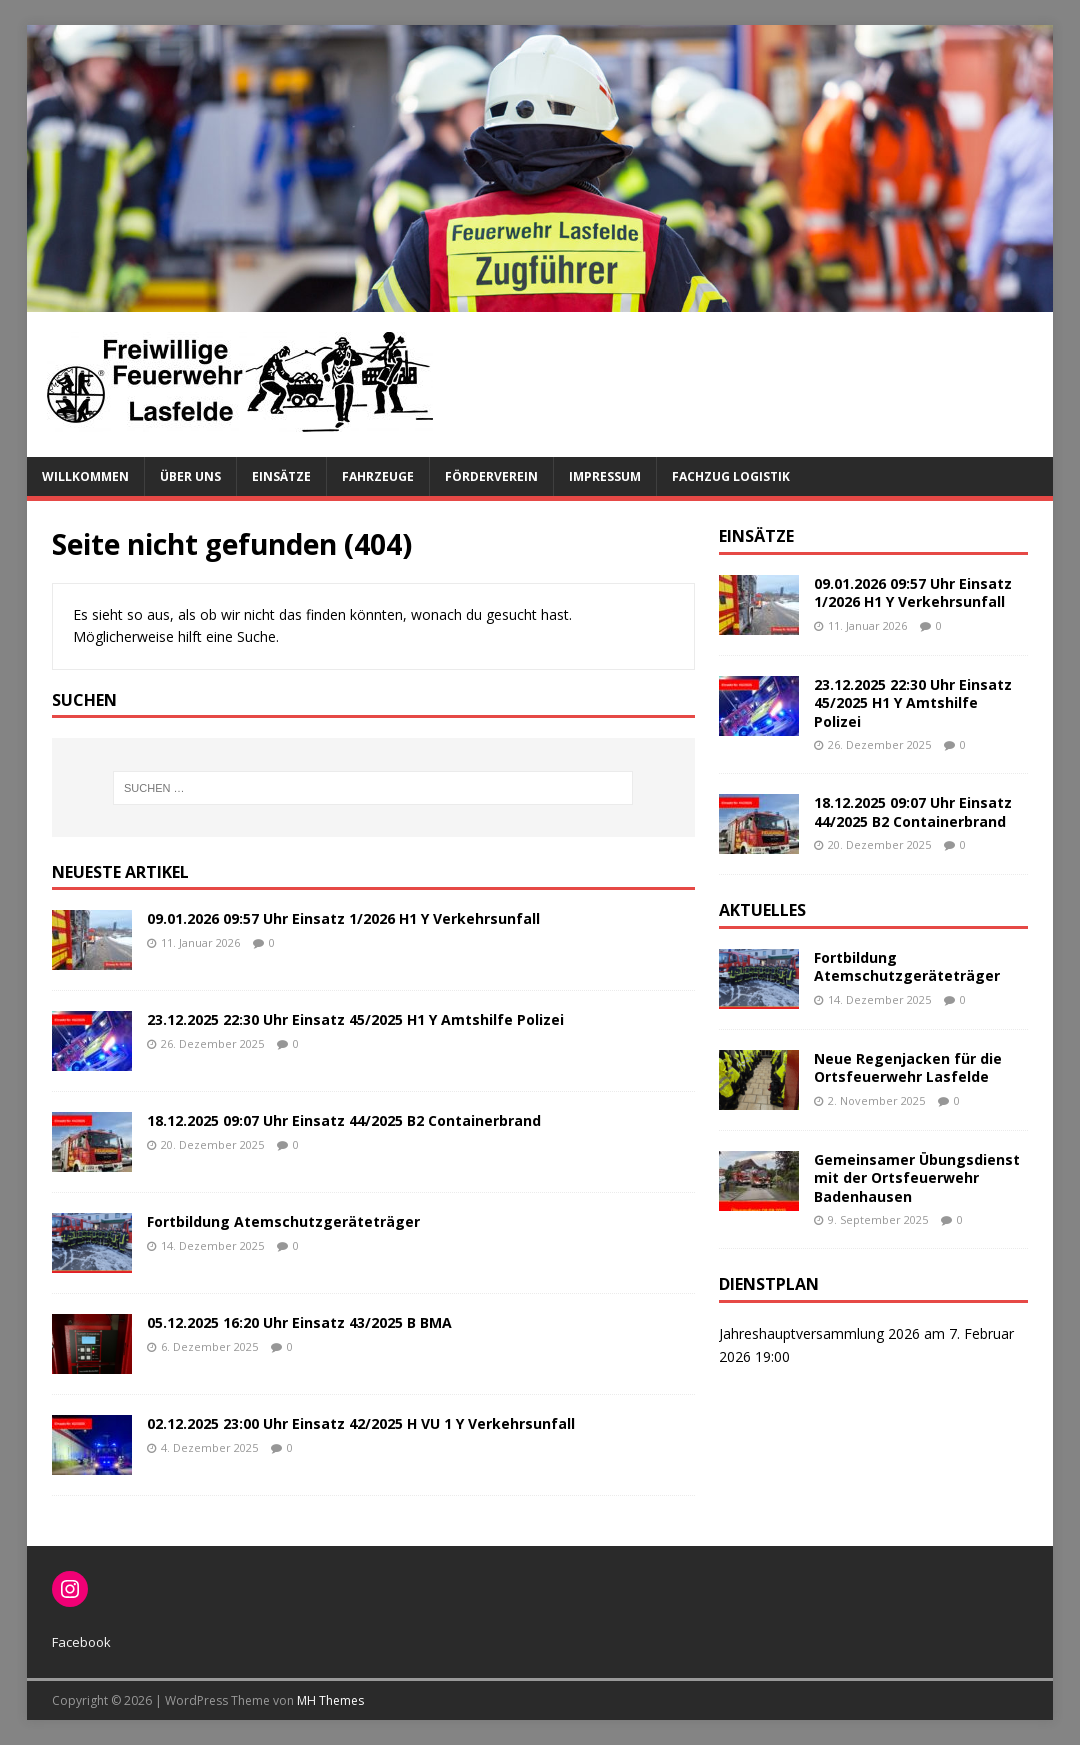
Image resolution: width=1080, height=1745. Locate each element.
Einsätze (281, 476)
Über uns (190, 476)
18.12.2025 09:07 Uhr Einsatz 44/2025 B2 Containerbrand (344, 1120)
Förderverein (491, 476)
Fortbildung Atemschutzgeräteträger (283, 1221)
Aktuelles (762, 910)
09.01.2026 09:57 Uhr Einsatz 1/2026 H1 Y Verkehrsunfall (343, 918)
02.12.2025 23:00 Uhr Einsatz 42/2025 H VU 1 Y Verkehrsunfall (361, 1423)
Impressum (605, 476)
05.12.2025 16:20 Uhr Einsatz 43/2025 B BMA (299, 1322)
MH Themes (330, 1700)
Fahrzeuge (378, 476)
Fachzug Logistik (731, 476)
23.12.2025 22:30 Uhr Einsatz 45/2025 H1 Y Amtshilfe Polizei (355, 1019)
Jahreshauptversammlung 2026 (819, 1333)
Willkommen (85, 476)
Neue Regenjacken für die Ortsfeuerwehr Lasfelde (908, 1067)
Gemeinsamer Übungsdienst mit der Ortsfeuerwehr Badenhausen (917, 1177)
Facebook (81, 1642)
